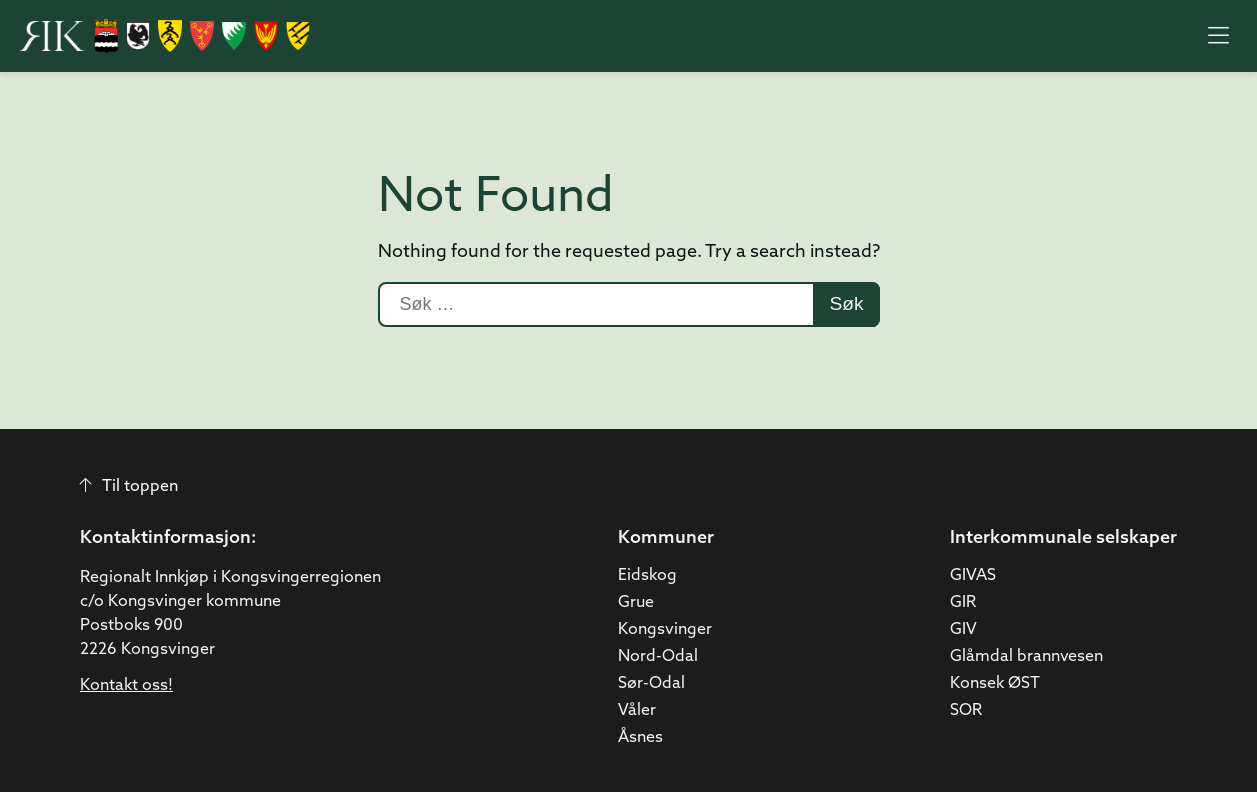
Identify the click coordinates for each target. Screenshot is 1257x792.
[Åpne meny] (1218, 36)
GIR (963, 603)
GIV (963, 630)
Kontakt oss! (126, 686)
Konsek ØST (995, 684)
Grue (636, 603)
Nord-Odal (658, 657)
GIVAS (973, 576)
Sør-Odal (651, 684)
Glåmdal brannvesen (1026, 657)
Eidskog (647, 576)
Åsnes (640, 738)
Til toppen (129, 487)
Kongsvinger (665, 630)
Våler (637, 711)
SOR (966, 711)
